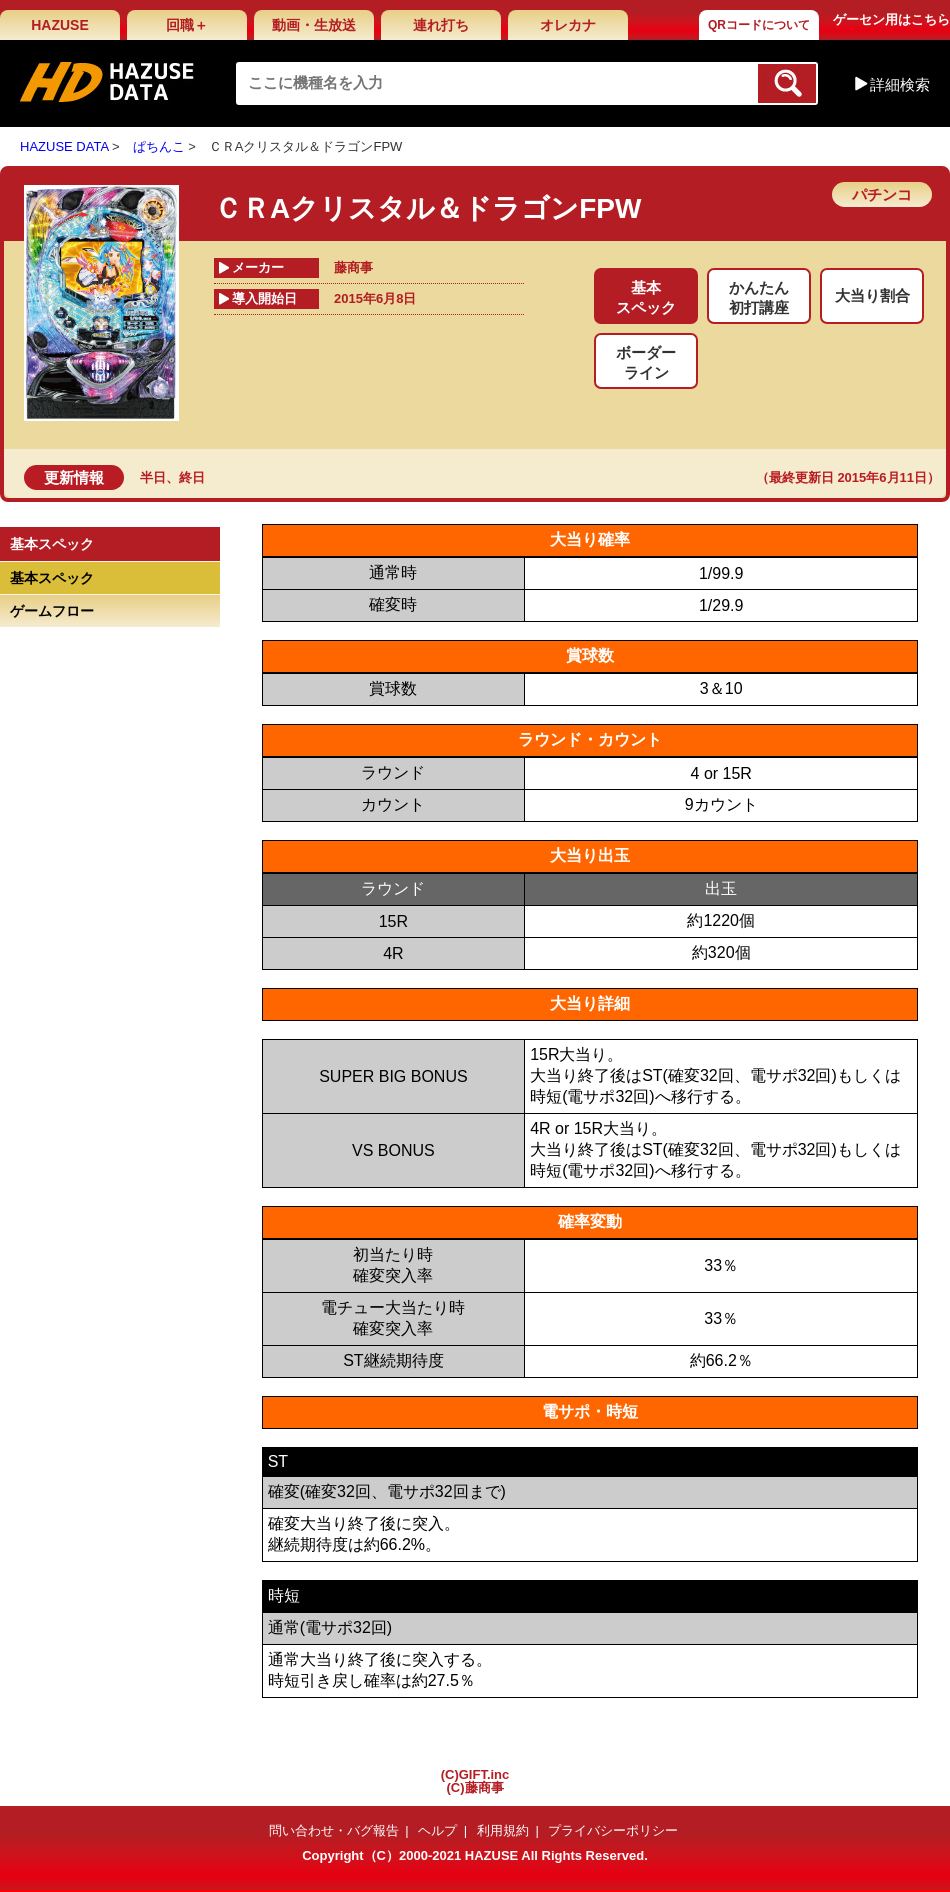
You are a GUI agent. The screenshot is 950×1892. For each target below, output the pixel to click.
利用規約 (503, 1830)
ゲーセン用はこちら (891, 19)
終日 (192, 477)
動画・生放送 (314, 25)
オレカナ (568, 25)
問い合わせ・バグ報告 (334, 1830)
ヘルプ (437, 1830)
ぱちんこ (159, 146)
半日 (153, 477)
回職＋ (187, 25)
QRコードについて (759, 25)
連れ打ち (441, 25)
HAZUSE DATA (64, 146)
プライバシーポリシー (613, 1830)
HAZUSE (60, 25)
